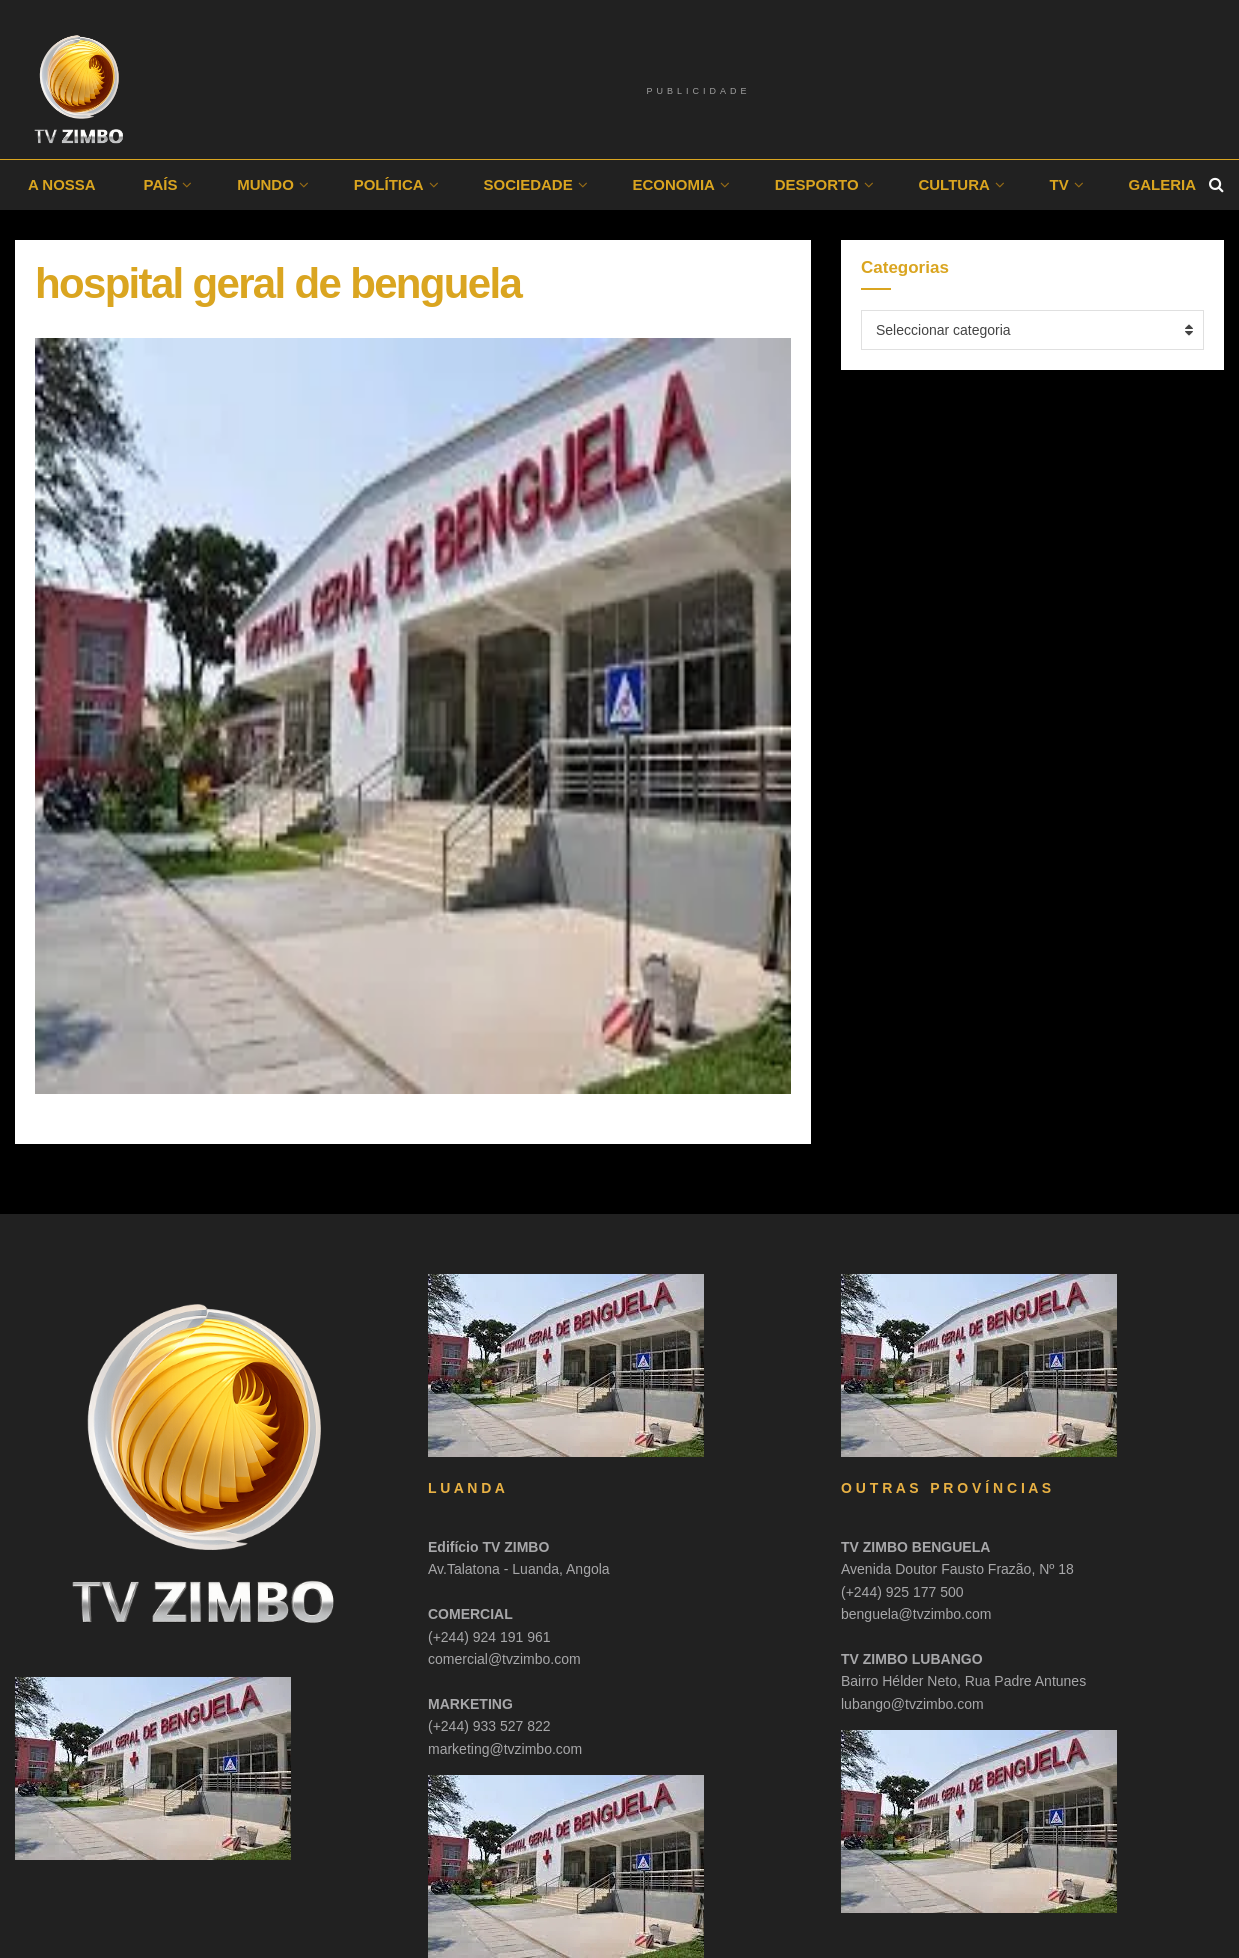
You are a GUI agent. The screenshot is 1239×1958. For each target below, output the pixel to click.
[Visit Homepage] (80, 90)
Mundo (265, 184)
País (160, 184)
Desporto (817, 184)
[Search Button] (1216, 185)
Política (389, 184)
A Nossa (62, 184)
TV (1059, 184)
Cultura (953, 184)
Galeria (1163, 184)
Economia (673, 184)
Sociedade (527, 184)
